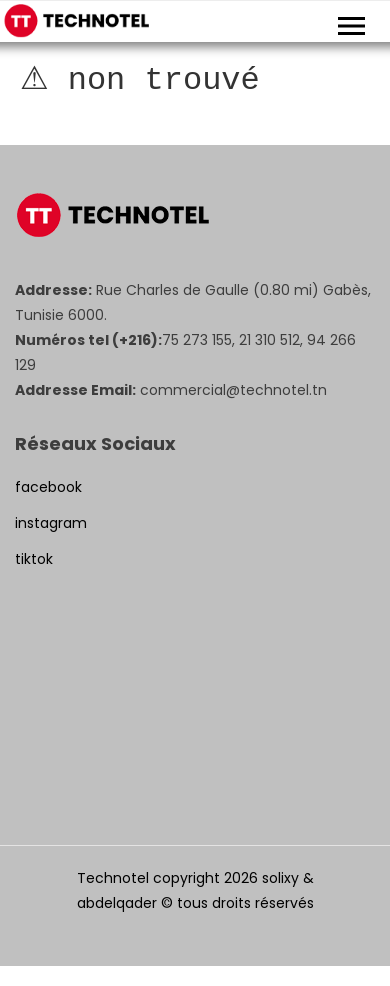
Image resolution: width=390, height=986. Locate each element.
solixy (280, 878)
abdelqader (117, 903)
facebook (48, 487)
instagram (51, 523)
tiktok (34, 559)
